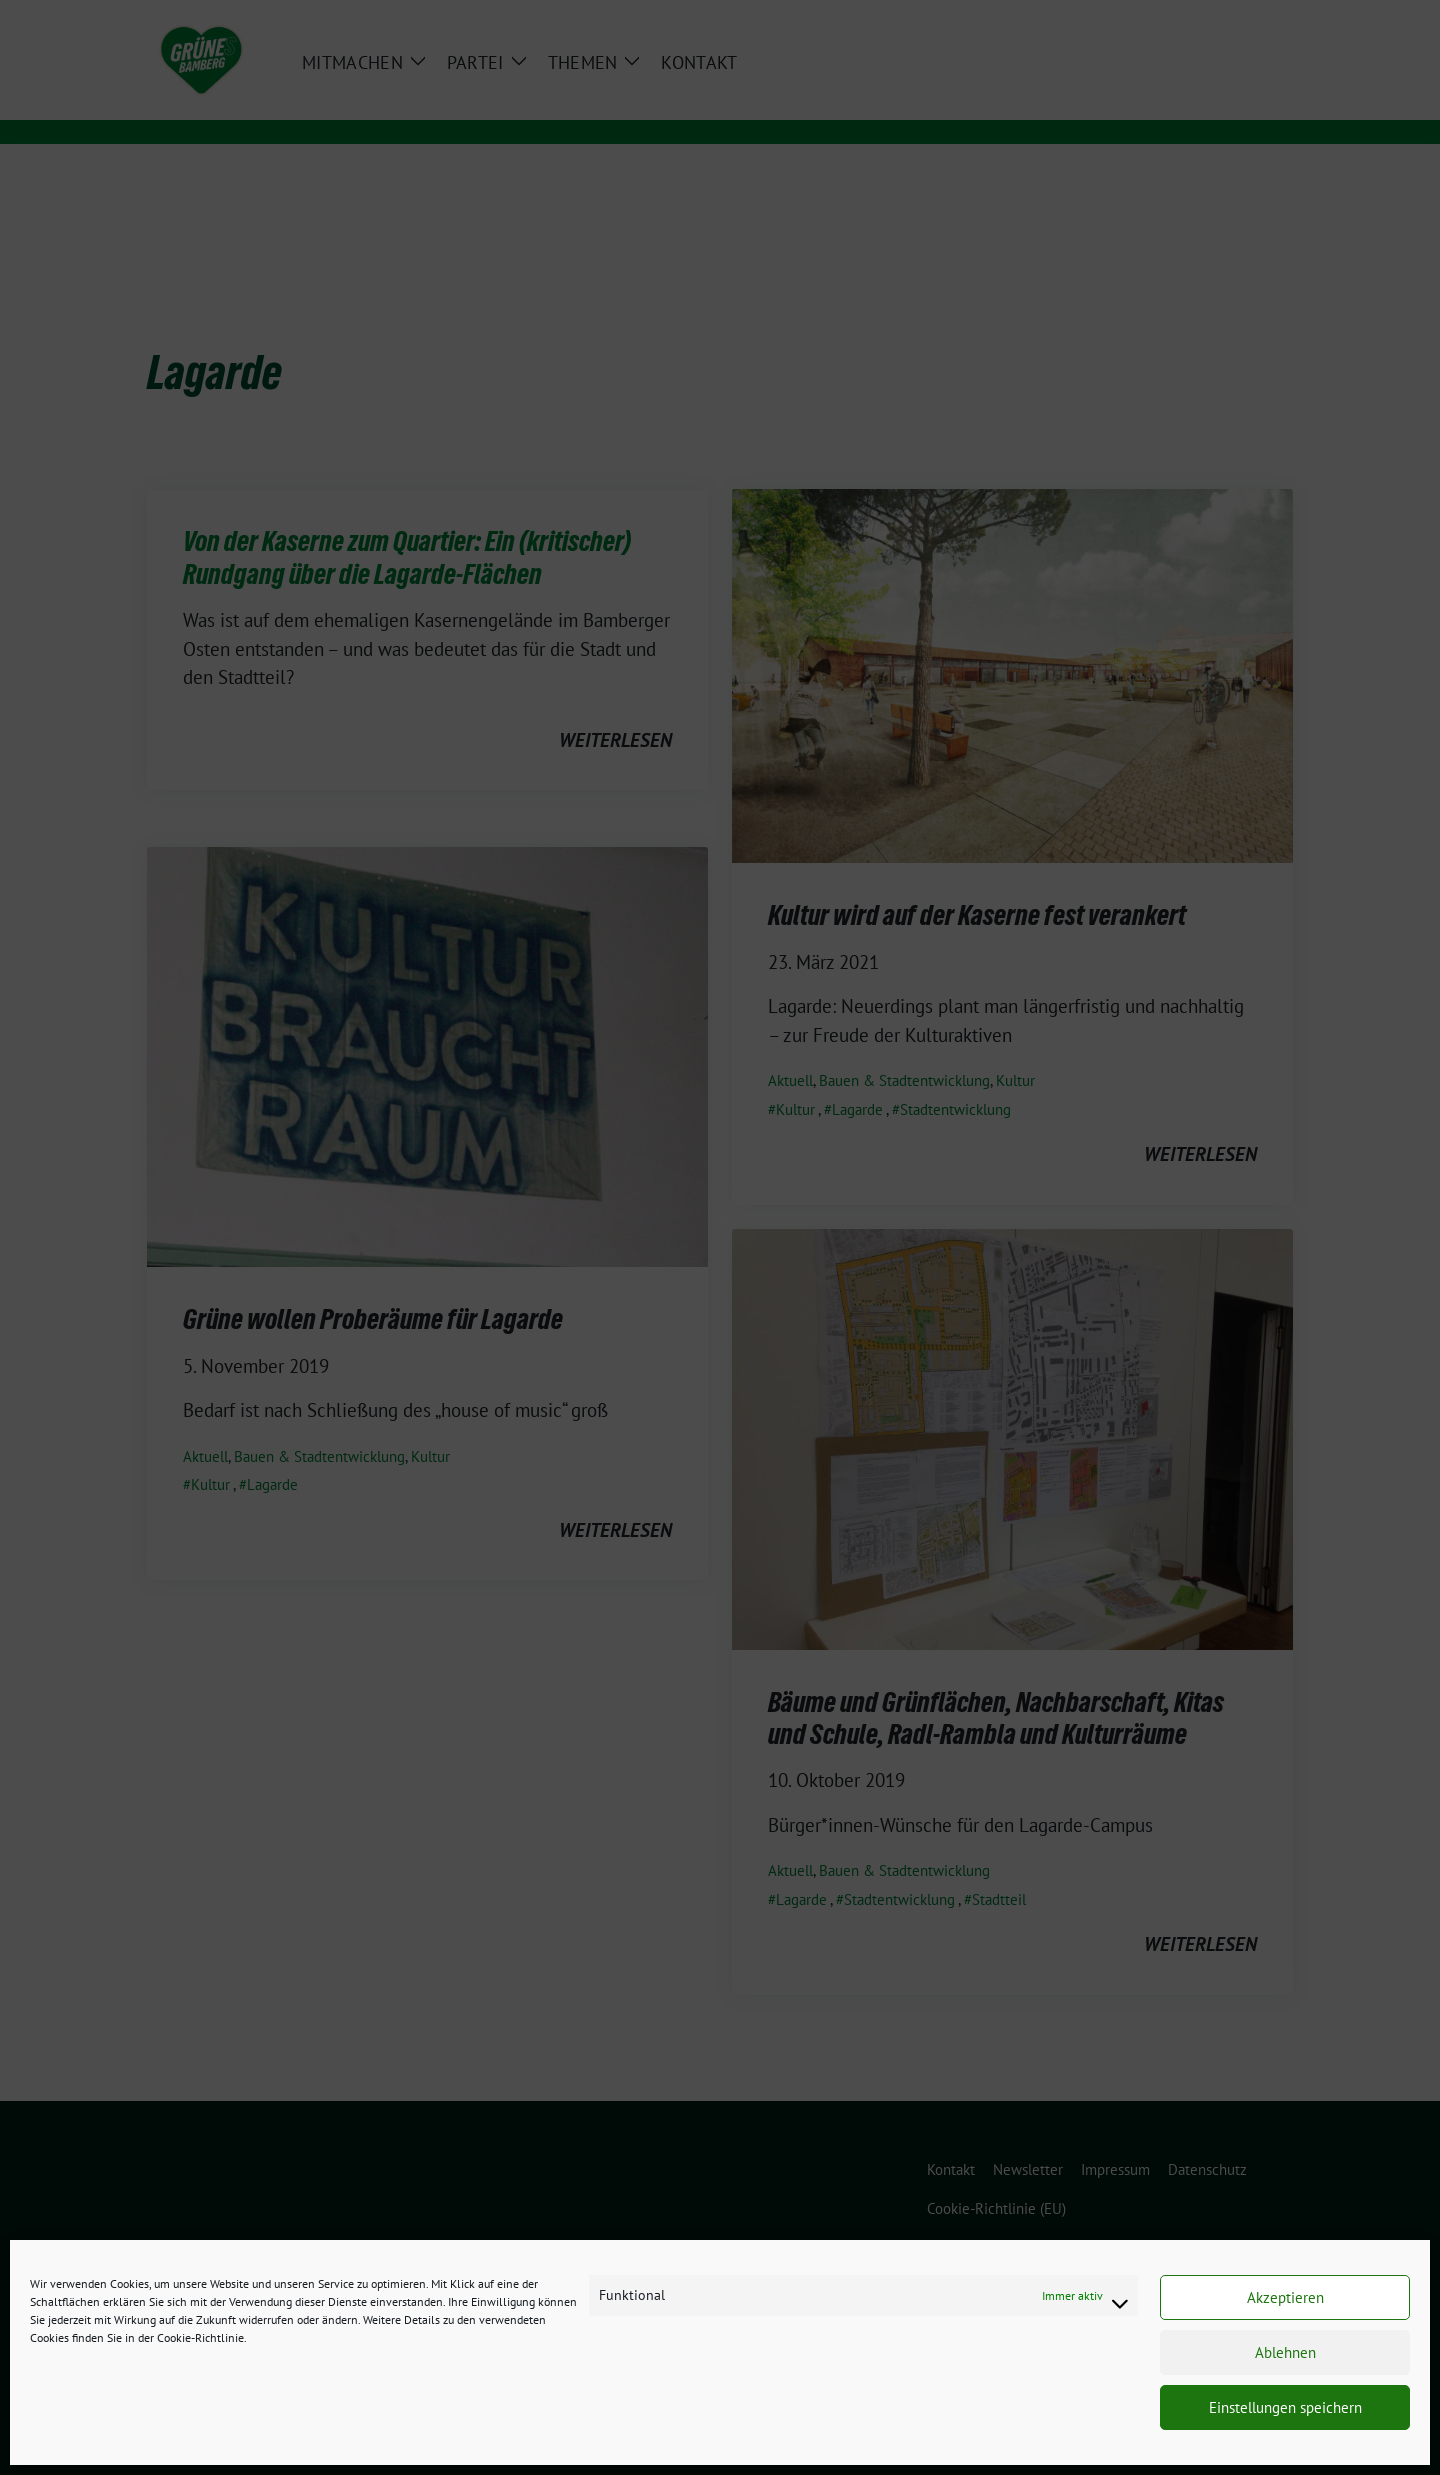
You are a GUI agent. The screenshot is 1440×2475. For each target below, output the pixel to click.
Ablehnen (1285, 2352)
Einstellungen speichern (1285, 2407)
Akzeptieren (1285, 2297)
